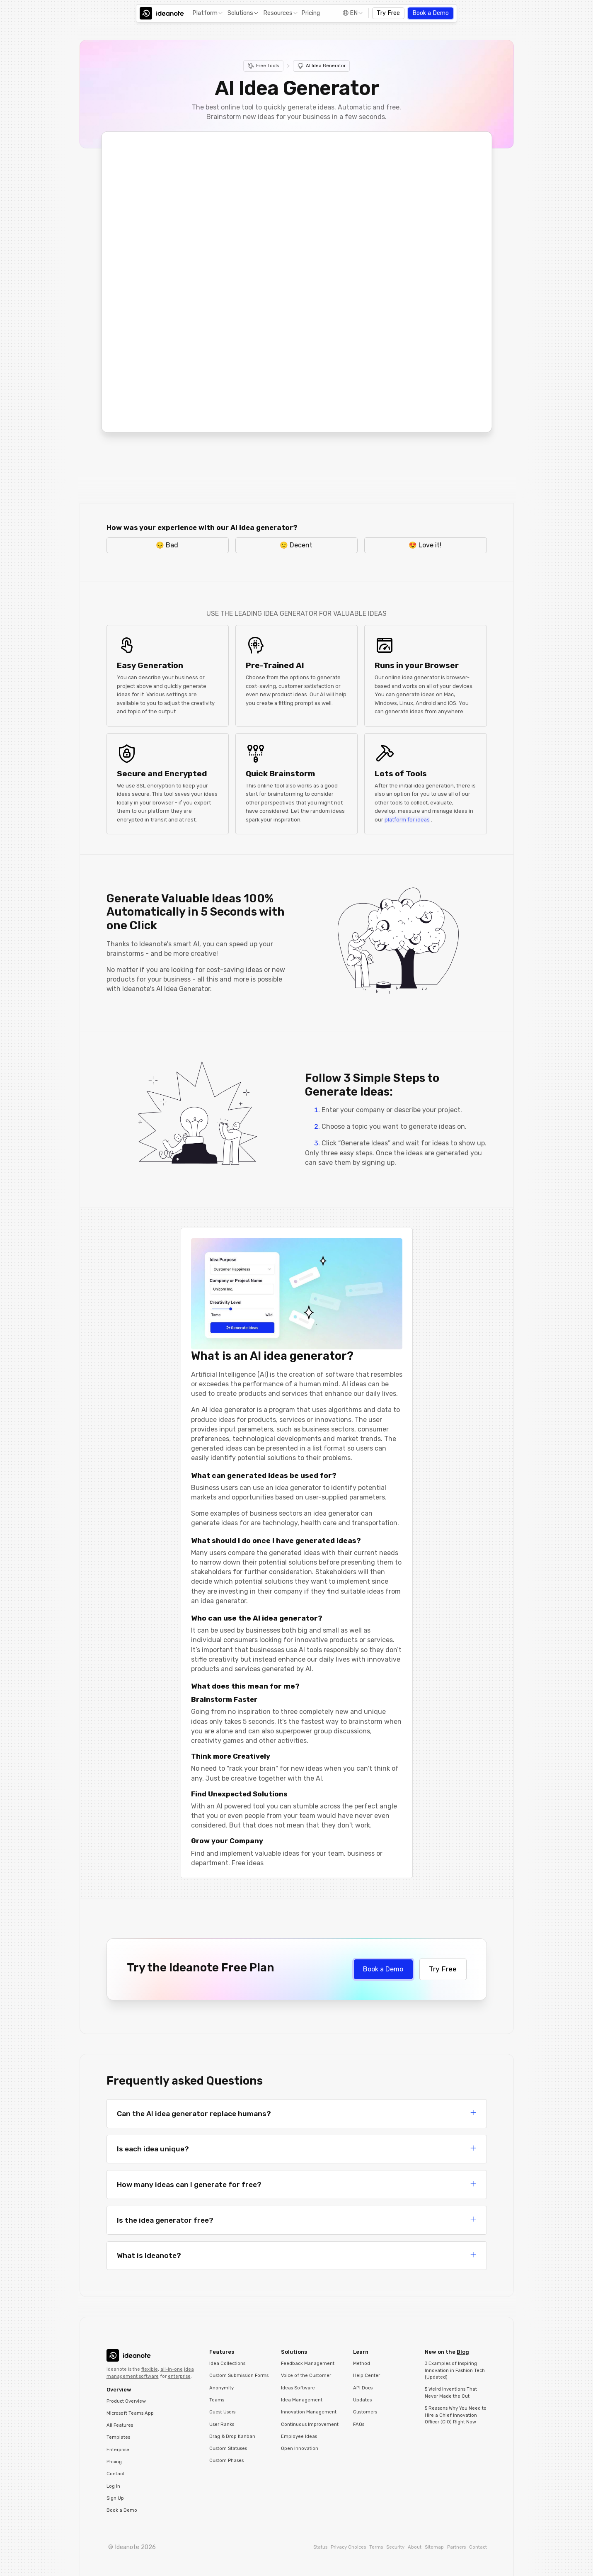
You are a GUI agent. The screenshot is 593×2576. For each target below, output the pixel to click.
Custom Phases (226, 2460)
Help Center (366, 2375)
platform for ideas (407, 820)
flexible (149, 2369)
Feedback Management (307, 2363)
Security (395, 2547)
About (414, 2547)
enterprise (179, 2376)
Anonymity (221, 2388)
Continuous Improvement (310, 2424)
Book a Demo (430, 13)
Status (320, 2547)
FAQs (358, 2424)
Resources (278, 13)
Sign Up (115, 2498)
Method (361, 2363)
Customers (365, 2412)
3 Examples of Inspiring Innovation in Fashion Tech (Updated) (455, 2370)
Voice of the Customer (306, 2375)
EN (354, 13)
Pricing (310, 13)
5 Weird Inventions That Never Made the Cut (451, 2392)
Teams (216, 2400)
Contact (115, 2473)
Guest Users (222, 2412)
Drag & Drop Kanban (232, 2436)
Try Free (388, 13)
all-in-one (171, 2369)
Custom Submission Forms (239, 2375)
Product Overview (126, 2401)
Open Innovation (299, 2448)
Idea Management (301, 2400)
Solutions (240, 13)
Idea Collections (227, 2363)
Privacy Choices (348, 2547)
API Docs (363, 2388)
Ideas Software (298, 2388)
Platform (205, 13)
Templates (118, 2437)
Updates (362, 2400)
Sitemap (434, 2547)
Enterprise (117, 2449)
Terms (376, 2547)
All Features (119, 2425)
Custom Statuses (228, 2448)
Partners (456, 2547)
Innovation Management (308, 2412)
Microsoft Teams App (130, 2413)
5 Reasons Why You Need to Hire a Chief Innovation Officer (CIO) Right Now (456, 2415)
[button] (207, 13)
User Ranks (221, 2424)
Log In (113, 2486)
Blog (463, 2352)
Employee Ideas (299, 2436)
